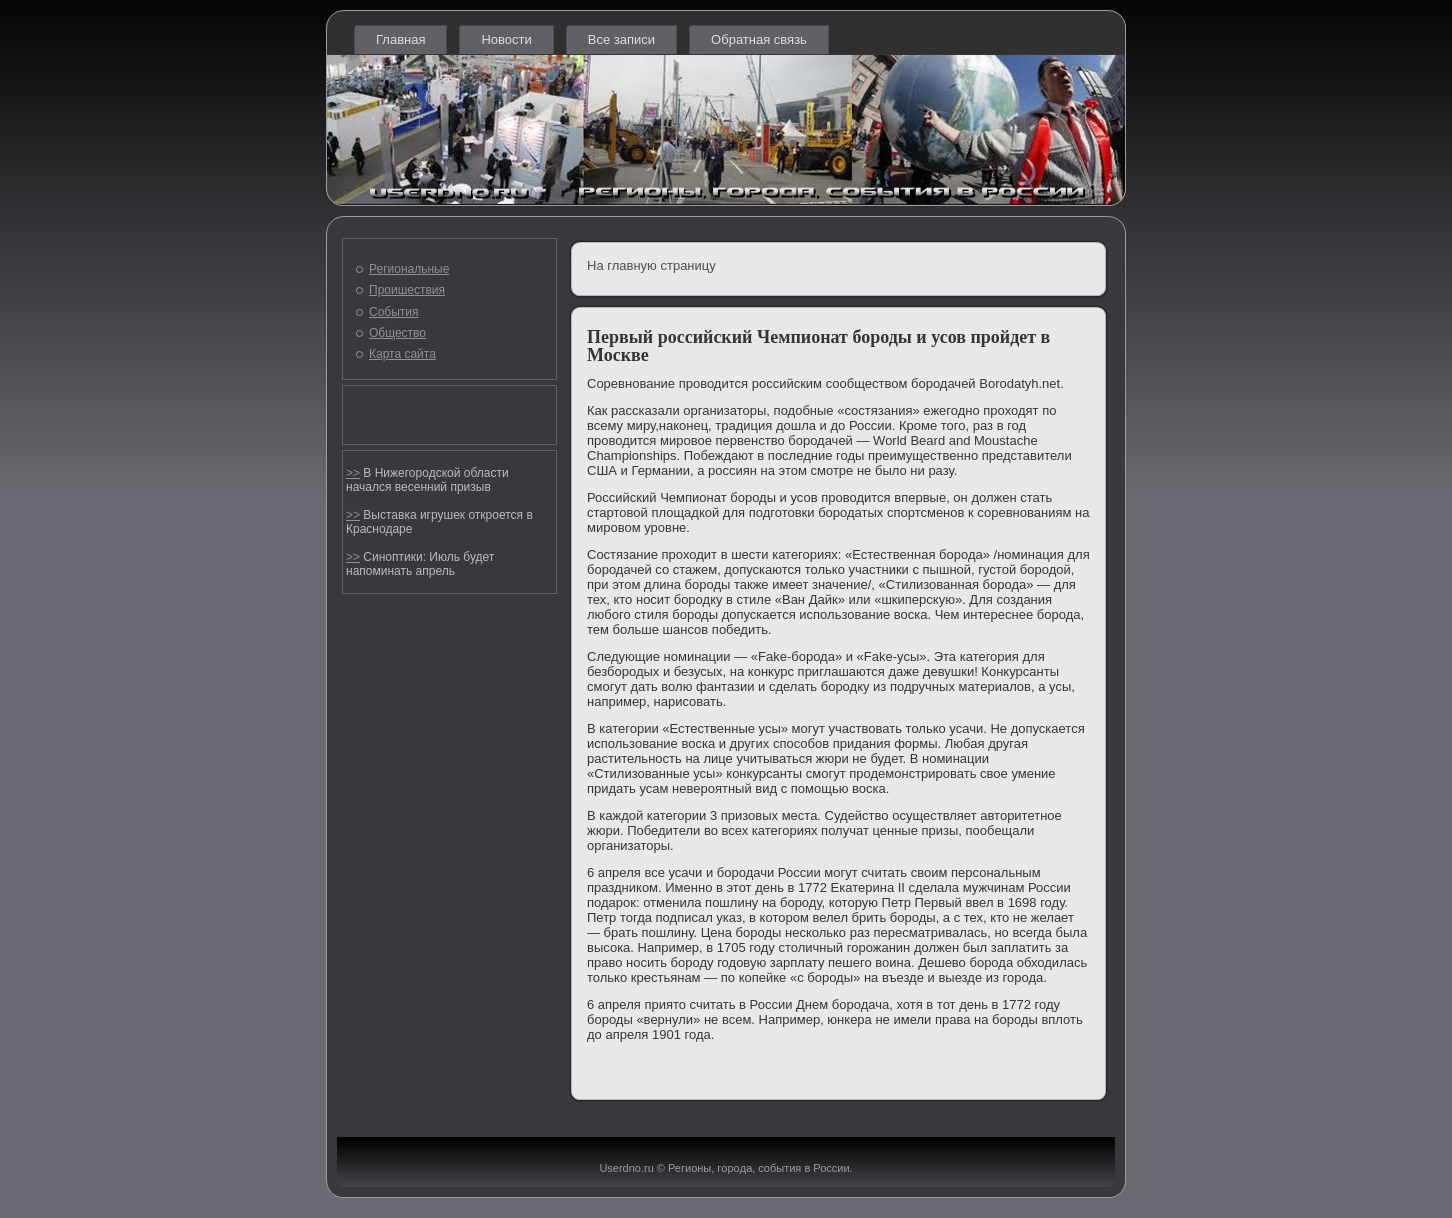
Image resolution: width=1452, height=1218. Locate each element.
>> (353, 473)
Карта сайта (402, 354)
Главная (400, 39)
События (394, 312)
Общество (397, 333)
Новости (506, 39)
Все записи (621, 39)
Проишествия (407, 290)
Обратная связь (759, 39)
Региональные (409, 269)
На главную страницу (651, 265)
